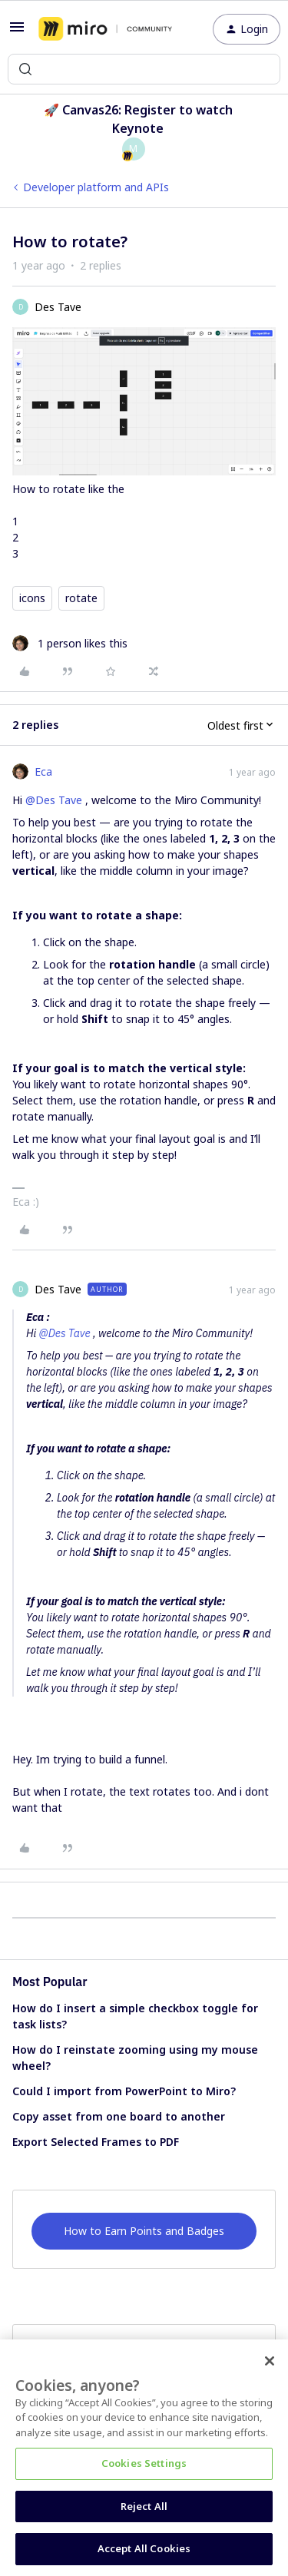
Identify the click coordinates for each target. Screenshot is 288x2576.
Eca (43, 771)
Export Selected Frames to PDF (95, 2141)
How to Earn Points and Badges (144, 2230)
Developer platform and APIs (96, 187)
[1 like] (69, 643)
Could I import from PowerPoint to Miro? (124, 2091)
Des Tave (58, 307)
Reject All (144, 2506)
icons (32, 598)
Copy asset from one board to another (118, 2116)
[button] (17, 32)
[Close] (269, 2361)
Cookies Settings (144, 2463)
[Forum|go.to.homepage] (105, 29)
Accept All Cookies (144, 2548)
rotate (81, 598)
